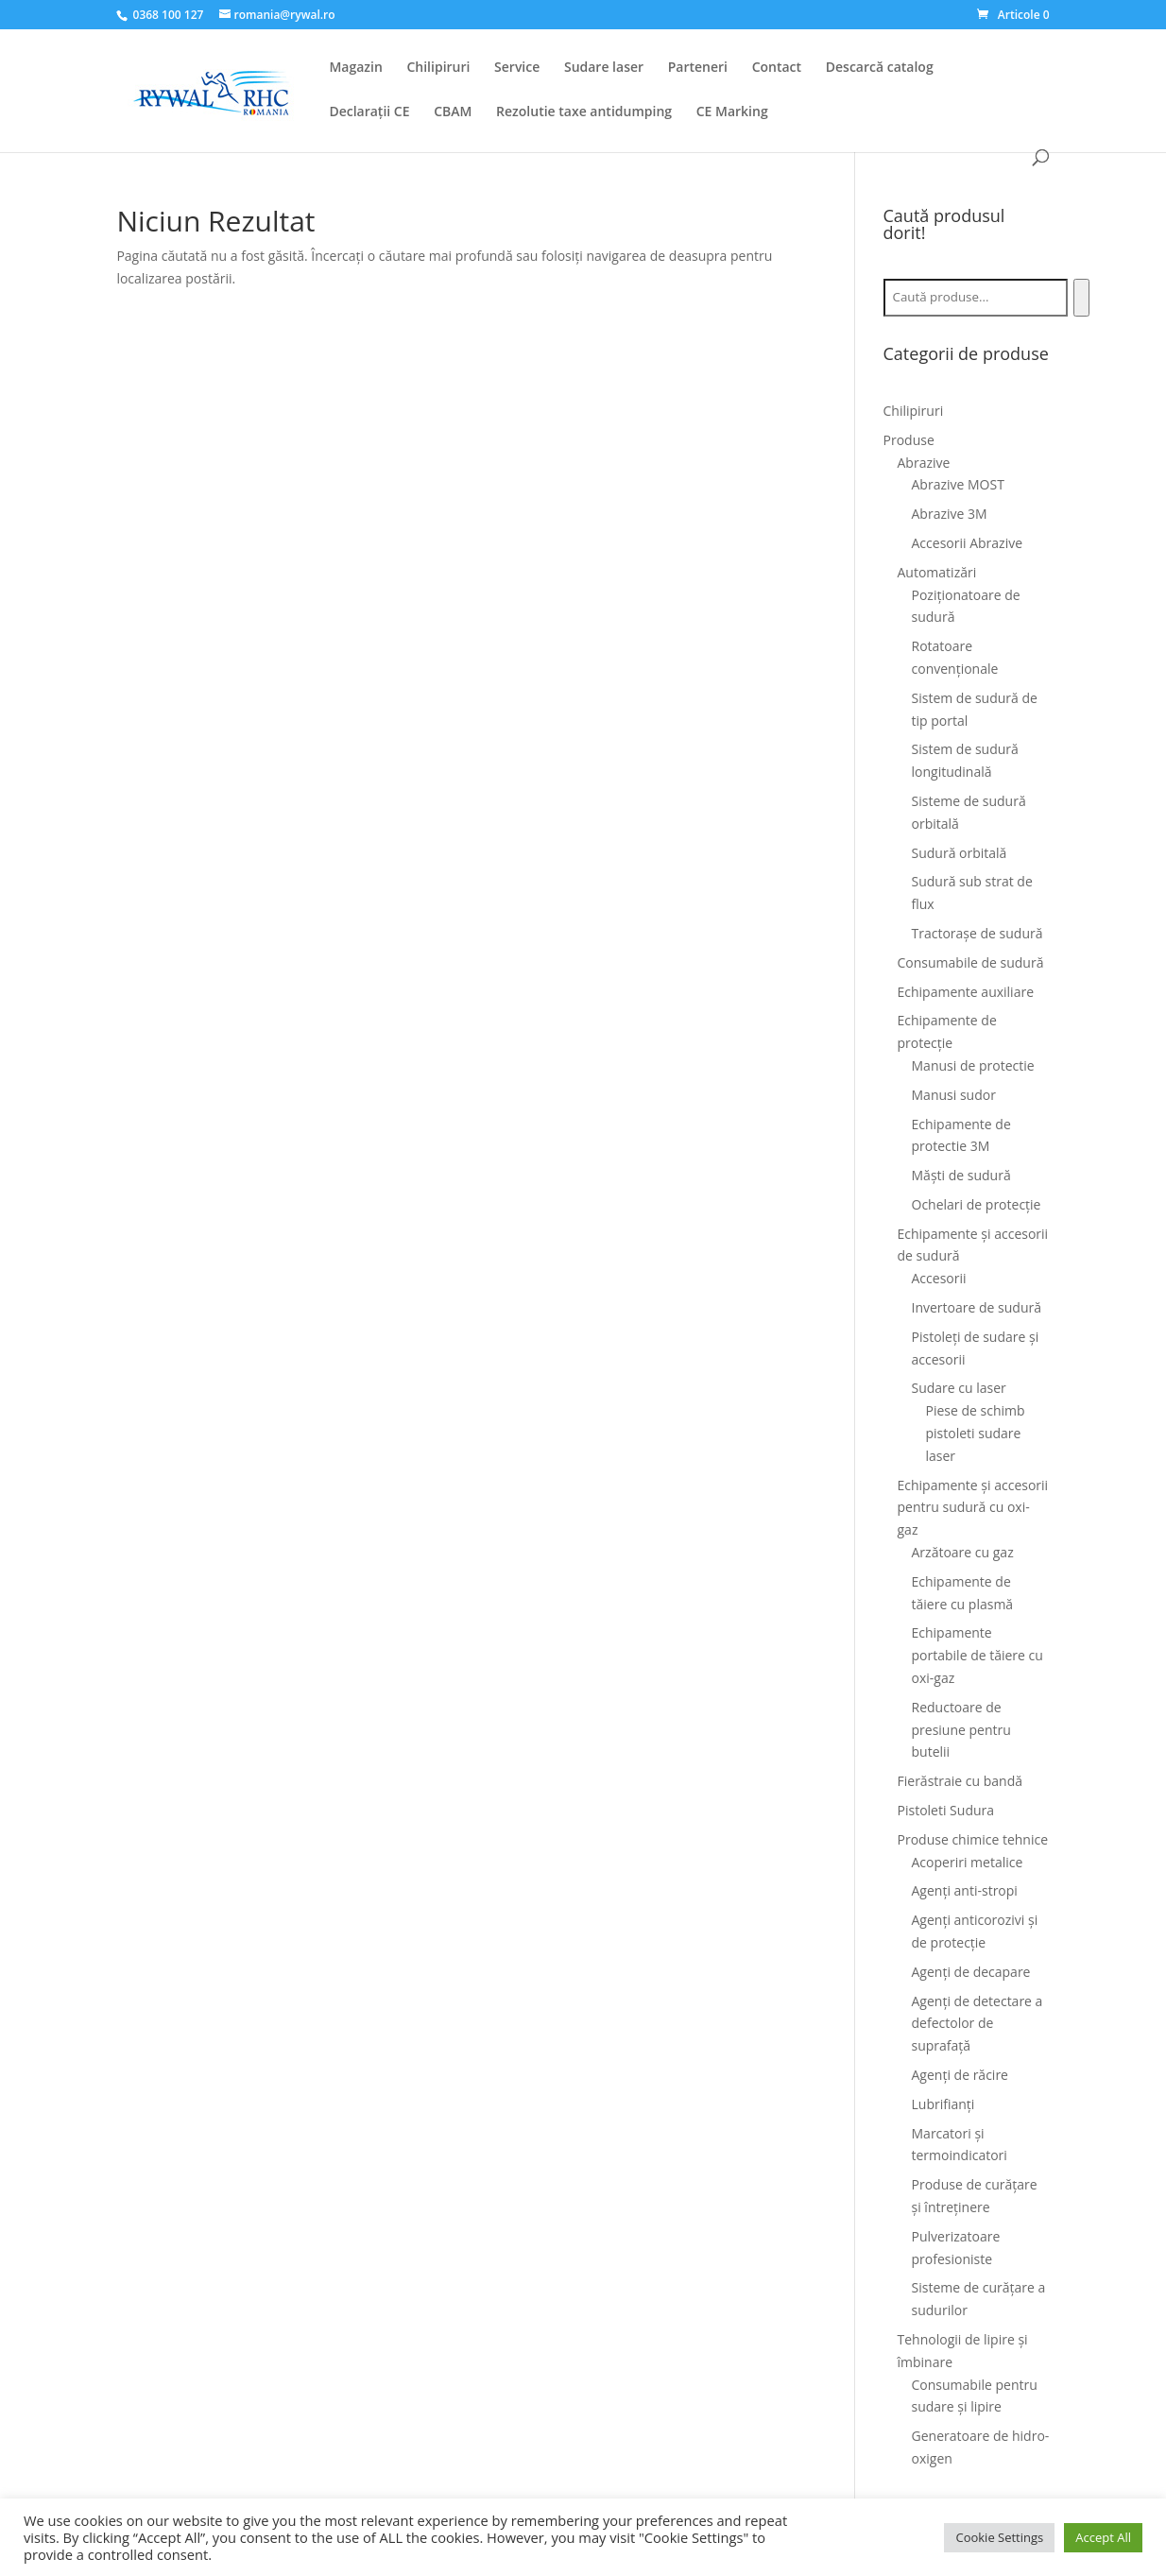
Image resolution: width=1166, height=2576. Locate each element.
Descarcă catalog (880, 68)
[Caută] (1081, 298)
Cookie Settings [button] (999, 2537)
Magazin (355, 68)
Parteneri (698, 68)
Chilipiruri (438, 68)
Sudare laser (603, 68)
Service (517, 68)
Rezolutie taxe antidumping (584, 112)
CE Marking (732, 112)
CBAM (453, 112)
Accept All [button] (1103, 2537)
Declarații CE (369, 112)
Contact (776, 68)
